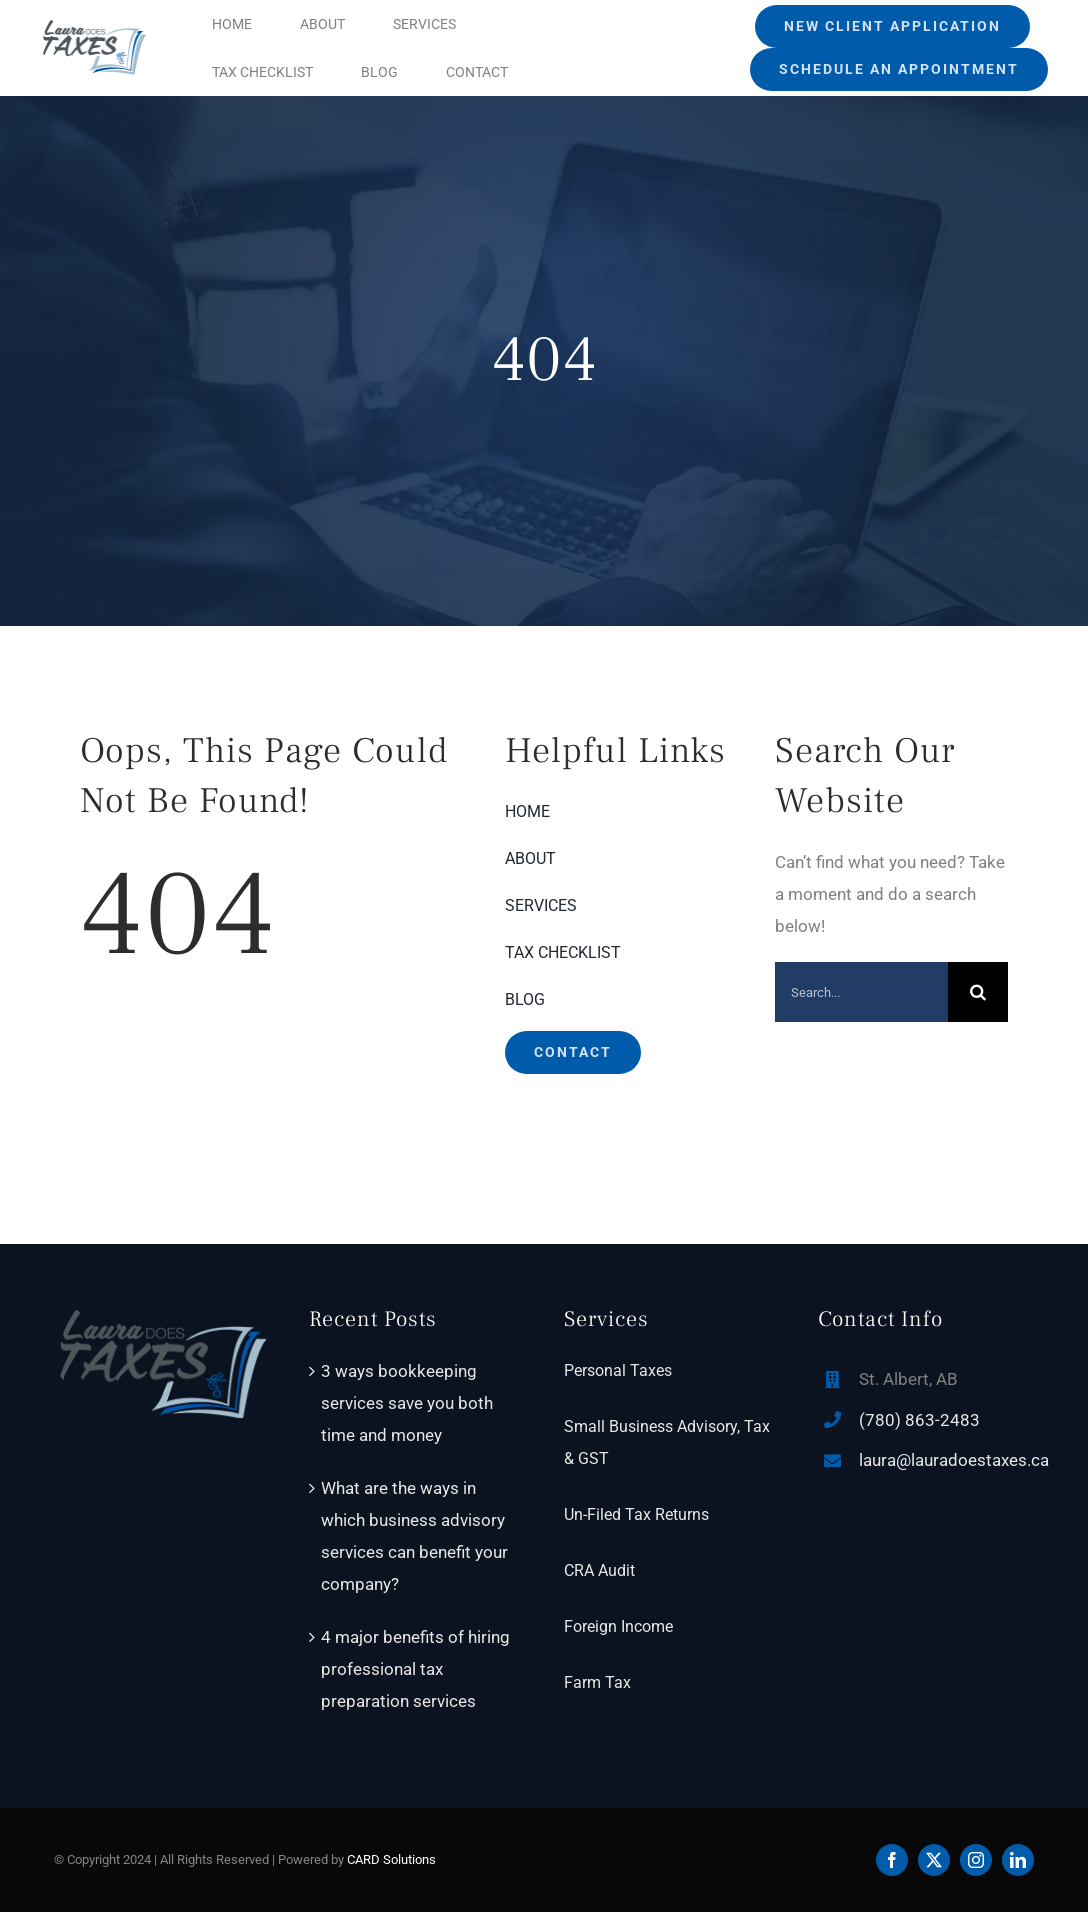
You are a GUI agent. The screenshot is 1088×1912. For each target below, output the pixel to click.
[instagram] (976, 1860)
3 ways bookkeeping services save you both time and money (407, 1403)
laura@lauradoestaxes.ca (954, 1460)
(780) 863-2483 (919, 1420)
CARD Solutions (391, 1859)
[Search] (978, 992)
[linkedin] (1018, 1860)
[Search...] (861, 992)
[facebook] (892, 1860)
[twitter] (934, 1860)
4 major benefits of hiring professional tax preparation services (415, 1669)
